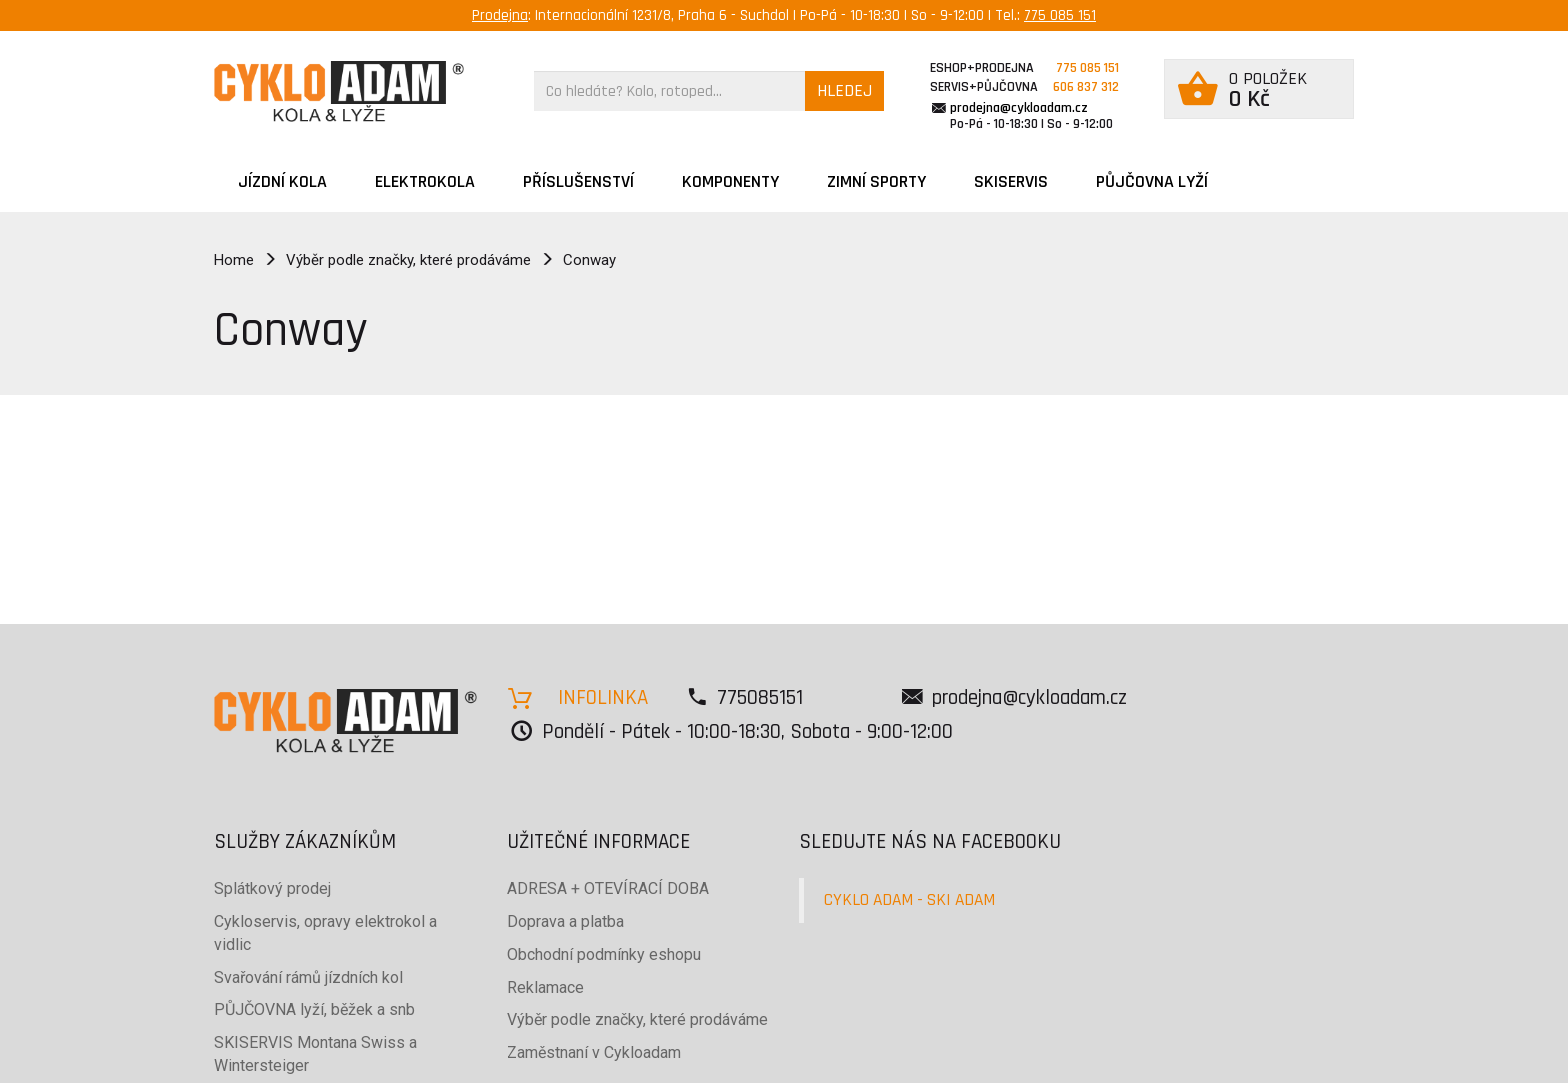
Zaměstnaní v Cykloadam (594, 1052)
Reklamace (545, 987)
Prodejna (500, 15)
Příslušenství (578, 181)
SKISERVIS (1011, 181)
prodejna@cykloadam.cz (1019, 108)
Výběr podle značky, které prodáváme (408, 260)
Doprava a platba (565, 921)
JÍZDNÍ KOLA (282, 181)
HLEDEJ (844, 90)
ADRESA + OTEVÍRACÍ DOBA (608, 888)
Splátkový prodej (272, 888)
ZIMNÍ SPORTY (876, 181)
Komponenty (730, 181)
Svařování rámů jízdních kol (308, 977)
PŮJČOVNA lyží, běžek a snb (314, 1009)
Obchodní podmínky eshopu (604, 954)
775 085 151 (1060, 15)
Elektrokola (425, 181)
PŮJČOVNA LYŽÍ (1152, 181)
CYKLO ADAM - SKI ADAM (909, 900)
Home (234, 260)
